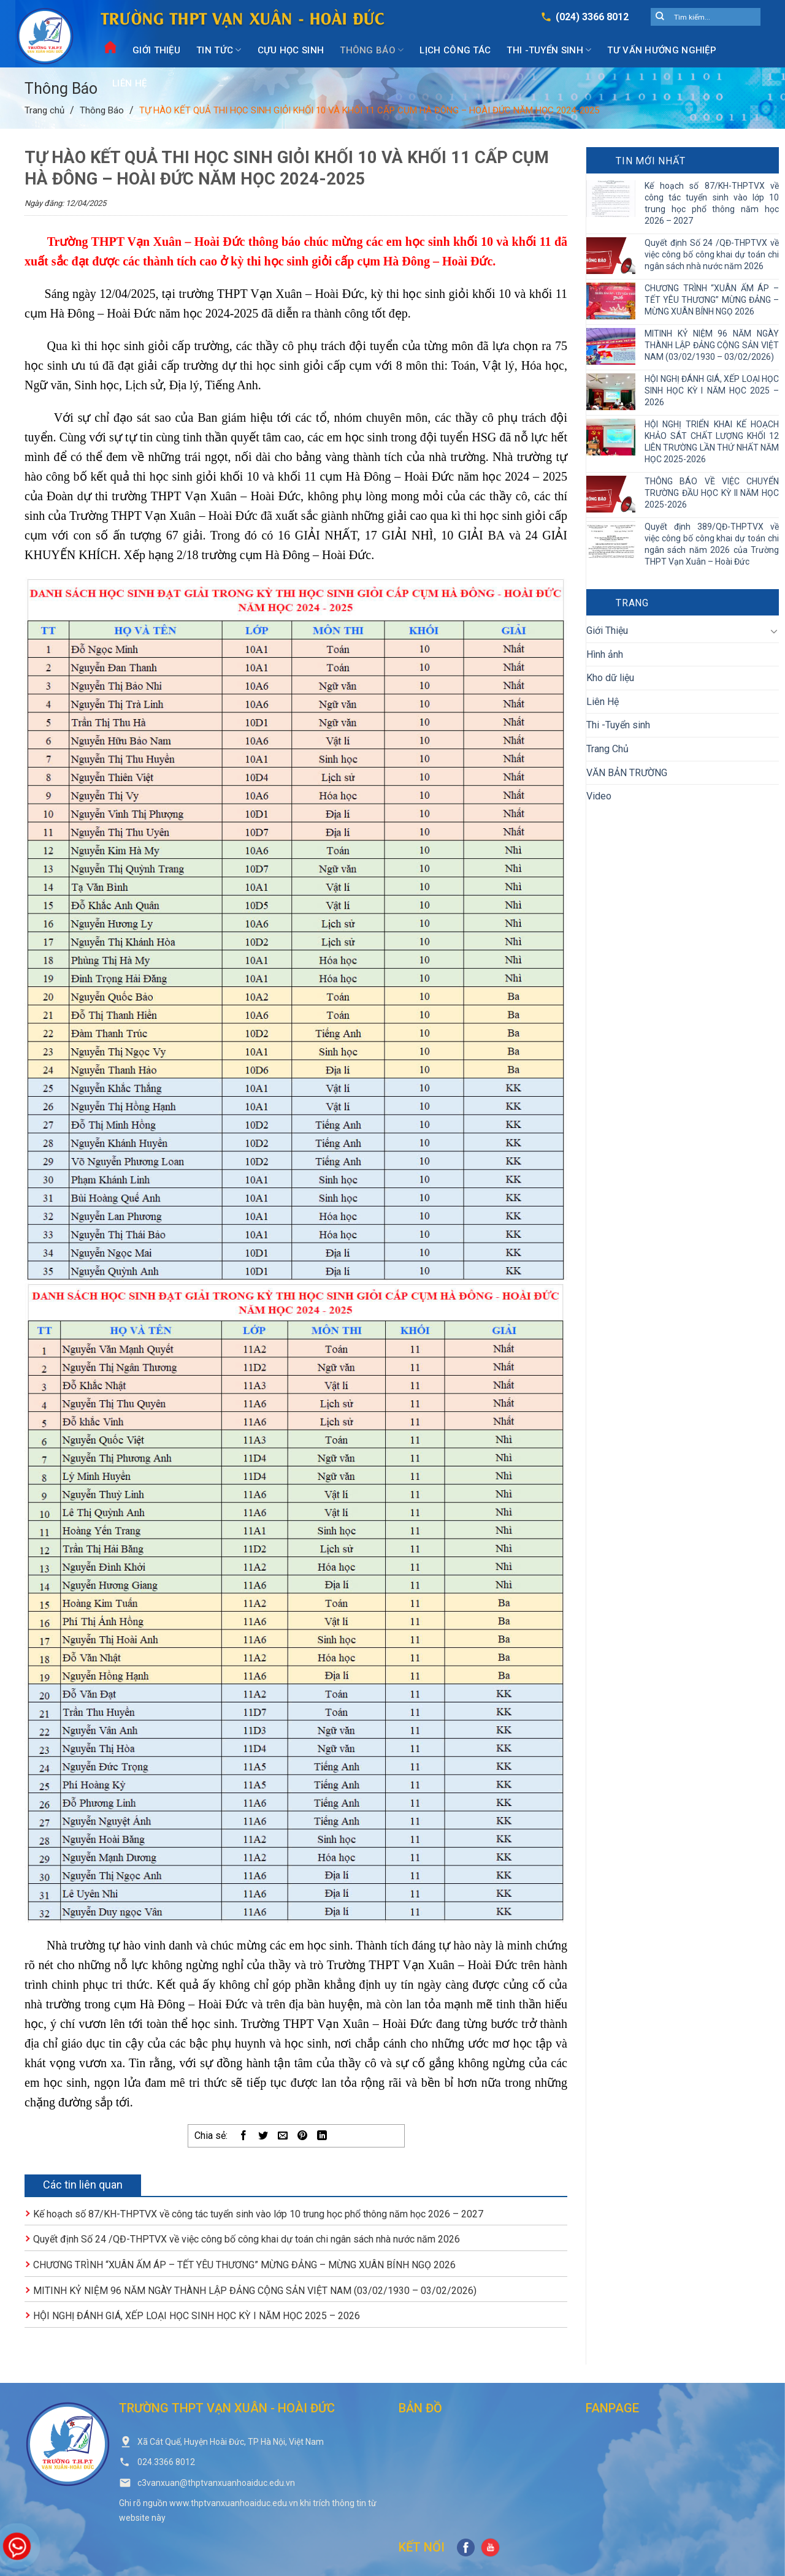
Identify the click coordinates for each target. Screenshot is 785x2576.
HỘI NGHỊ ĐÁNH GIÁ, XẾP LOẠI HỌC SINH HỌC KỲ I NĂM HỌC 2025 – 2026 (196, 2316)
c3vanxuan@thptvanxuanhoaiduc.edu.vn (216, 2483)
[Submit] (659, 17)
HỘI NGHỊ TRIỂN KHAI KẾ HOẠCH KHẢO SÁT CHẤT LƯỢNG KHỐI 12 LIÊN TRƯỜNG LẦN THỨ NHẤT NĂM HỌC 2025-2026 (712, 441)
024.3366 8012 (166, 2462)
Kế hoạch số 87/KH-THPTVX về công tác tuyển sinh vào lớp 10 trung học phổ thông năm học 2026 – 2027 (258, 2214)
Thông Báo (372, 50)
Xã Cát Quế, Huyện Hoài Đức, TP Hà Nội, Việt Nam (230, 2442)
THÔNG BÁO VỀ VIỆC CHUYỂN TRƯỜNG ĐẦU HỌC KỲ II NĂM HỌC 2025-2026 (712, 492)
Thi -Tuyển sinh (549, 50)
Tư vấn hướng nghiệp (661, 50)
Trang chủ (44, 110)
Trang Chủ (607, 749)
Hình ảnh (604, 654)
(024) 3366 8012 (592, 17)
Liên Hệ (129, 83)
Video (598, 796)
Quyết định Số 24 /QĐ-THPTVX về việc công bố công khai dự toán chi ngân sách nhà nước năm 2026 (246, 2239)
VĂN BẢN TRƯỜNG (626, 773)
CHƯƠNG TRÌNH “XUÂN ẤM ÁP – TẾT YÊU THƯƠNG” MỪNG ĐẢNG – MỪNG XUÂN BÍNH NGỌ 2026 (244, 2265)
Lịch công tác (455, 50)
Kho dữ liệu (610, 678)
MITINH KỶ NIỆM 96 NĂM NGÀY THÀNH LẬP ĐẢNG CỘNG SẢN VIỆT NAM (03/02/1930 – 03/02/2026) (255, 2290)
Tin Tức (219, 50)
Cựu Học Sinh (291, 50)
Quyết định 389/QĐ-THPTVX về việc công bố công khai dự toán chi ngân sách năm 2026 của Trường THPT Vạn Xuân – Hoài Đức (712, 544)
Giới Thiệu (156, 50)
